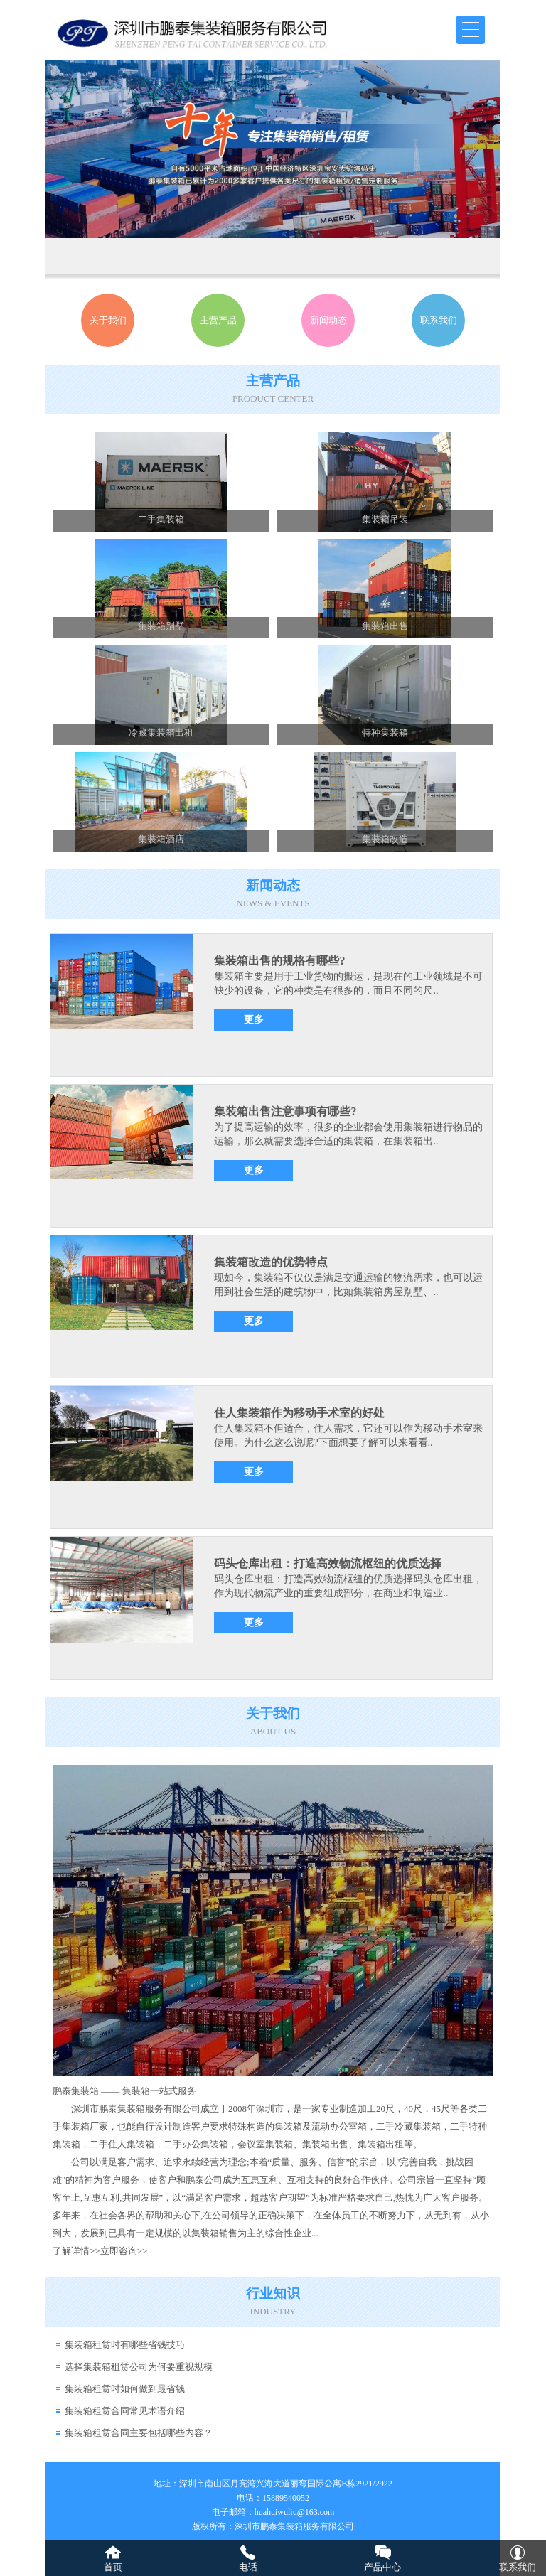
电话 (248, 2567)
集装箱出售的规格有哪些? (279, 961)
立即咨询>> (124, 2250)
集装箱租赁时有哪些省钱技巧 (125, 2344)
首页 (113, 2567)
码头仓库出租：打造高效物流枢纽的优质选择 (327, 1563)
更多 (254, 1019)
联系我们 (517, 2567)
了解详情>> (76, 2250)
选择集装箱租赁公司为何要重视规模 (139, 2366)
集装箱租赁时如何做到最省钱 (125, 2388)
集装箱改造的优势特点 (271, 1262)
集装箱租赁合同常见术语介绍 (125, 2410)
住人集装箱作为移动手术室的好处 (299, 1413)
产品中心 (382, 2567)
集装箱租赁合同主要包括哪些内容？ (139, 2432)
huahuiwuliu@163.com (295, 2512)
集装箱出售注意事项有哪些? (285, 1111)
